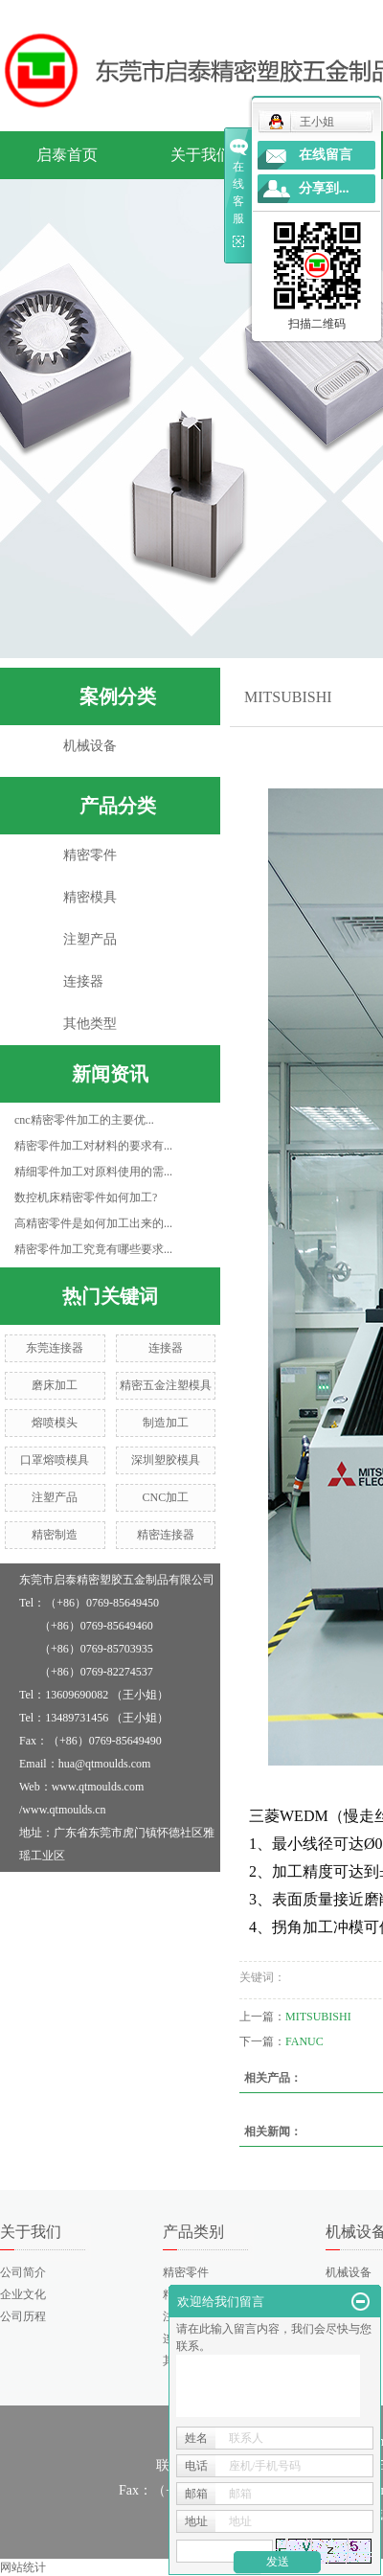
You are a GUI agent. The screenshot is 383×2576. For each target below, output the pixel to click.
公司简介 (23, 2272)
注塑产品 (90, 939)
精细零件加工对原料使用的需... (93, 1171)
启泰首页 (67, 155)
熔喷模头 (55, 1422)
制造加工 (166, 1422)
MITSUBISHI (318, 2016)
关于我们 (201, 155)
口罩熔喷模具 (54, 1460)
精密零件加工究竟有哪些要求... (93, 1249)
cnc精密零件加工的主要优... (84, 1120)
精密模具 (90, 897)
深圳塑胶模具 (165, 1460)
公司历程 (23, 2316)
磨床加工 (55, 1385)
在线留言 (325, 155)
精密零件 (90, 855)
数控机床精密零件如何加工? (85, 1197)
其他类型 (90, 1023)
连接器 (83, 981)
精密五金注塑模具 (166, 1385)
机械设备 (90, 746)
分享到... (324, 188)
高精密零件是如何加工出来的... (93, 1223)
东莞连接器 (54, 1348)
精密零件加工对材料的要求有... (93, 1145)
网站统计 (23, 2567)
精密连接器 (165, 1534)
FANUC (304, 2041)
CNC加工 (166, 1497)
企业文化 (23, 2294)
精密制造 (55, 1534)
